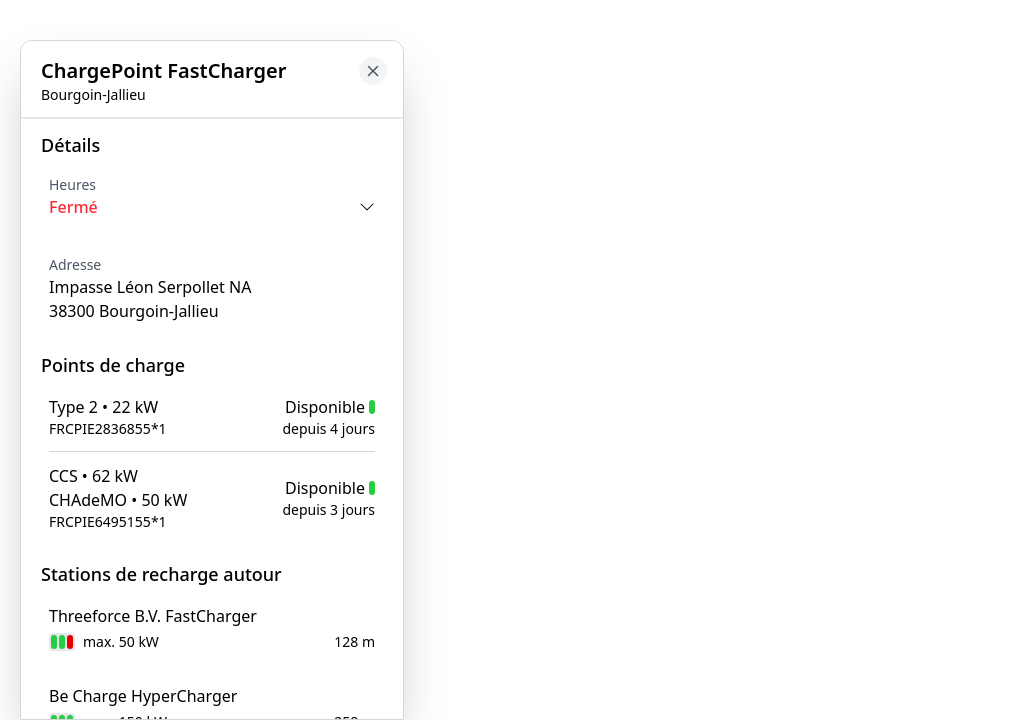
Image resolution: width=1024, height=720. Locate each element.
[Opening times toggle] (212, 207)
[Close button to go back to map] (373, 71)
